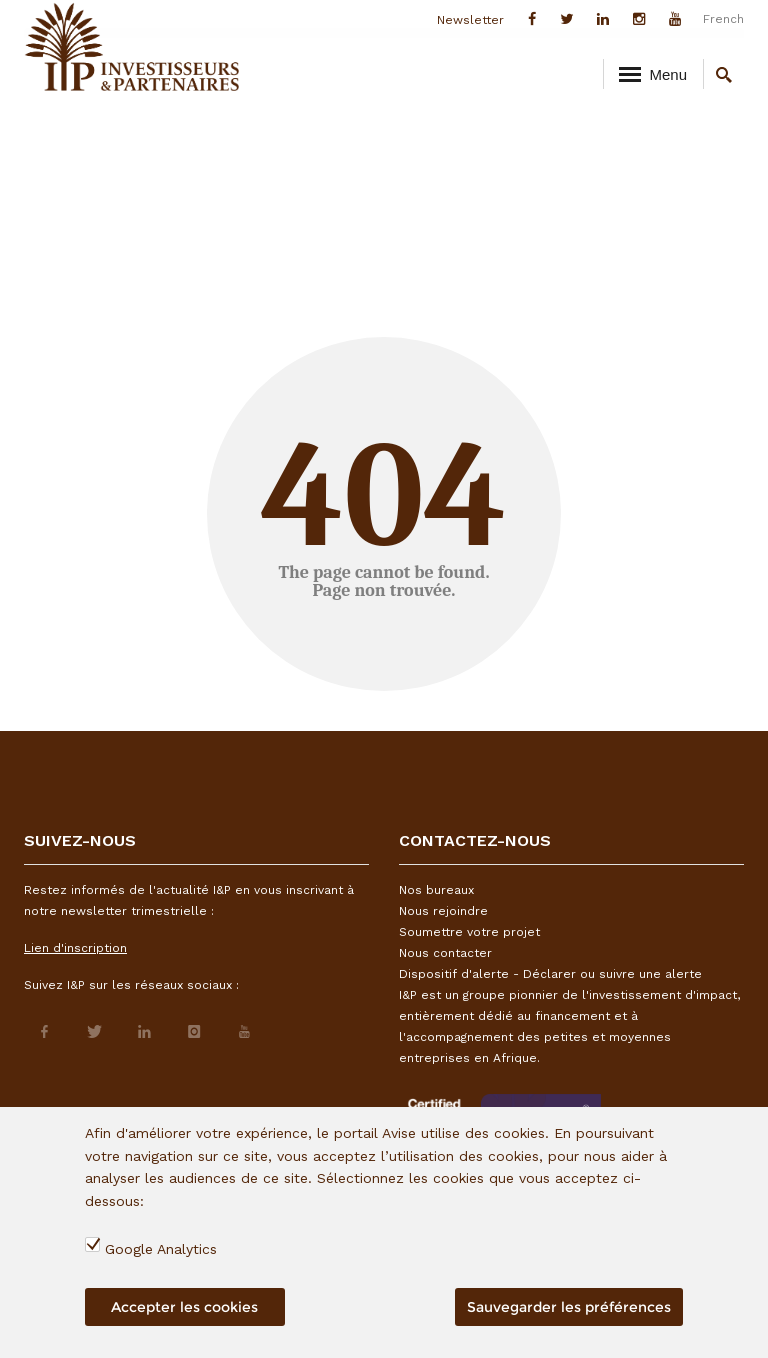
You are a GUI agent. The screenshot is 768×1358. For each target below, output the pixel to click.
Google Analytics (161, 1249)
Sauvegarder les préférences (569, 1307)
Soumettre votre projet (469, 932)
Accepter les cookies (184, 1307)
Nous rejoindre (443, 911)
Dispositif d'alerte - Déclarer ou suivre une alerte (550, 974)
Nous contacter (445, 953)
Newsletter (470, 20)
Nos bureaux (436, 890)
